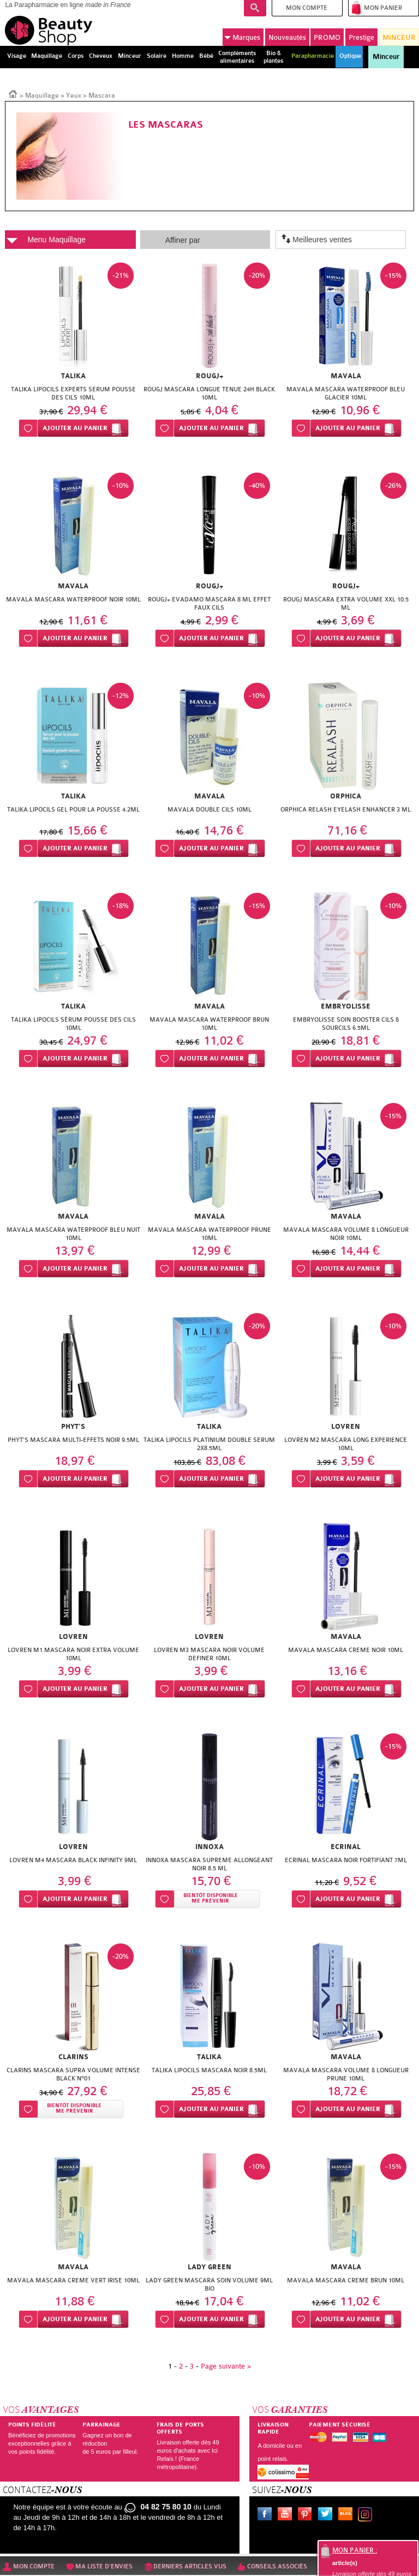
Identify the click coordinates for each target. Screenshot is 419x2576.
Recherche (255, 8)
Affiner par (182, 240)
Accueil (13, 93)
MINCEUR (399, 37)
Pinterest (307, 2515)
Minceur (386, 56)
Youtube (287, 2515)
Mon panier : (354, 2550)
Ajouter (75, 428)
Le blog (347, 2515)
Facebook (267, 2515)
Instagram (367, 2515)
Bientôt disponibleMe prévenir (210, 1898)
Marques (242, 37)
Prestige (361, 37)
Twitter (327, 2515)
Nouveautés (287, 37)
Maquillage (42, 95)
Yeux (73, 95)
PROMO (327, 37)
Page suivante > (226, 2366)
